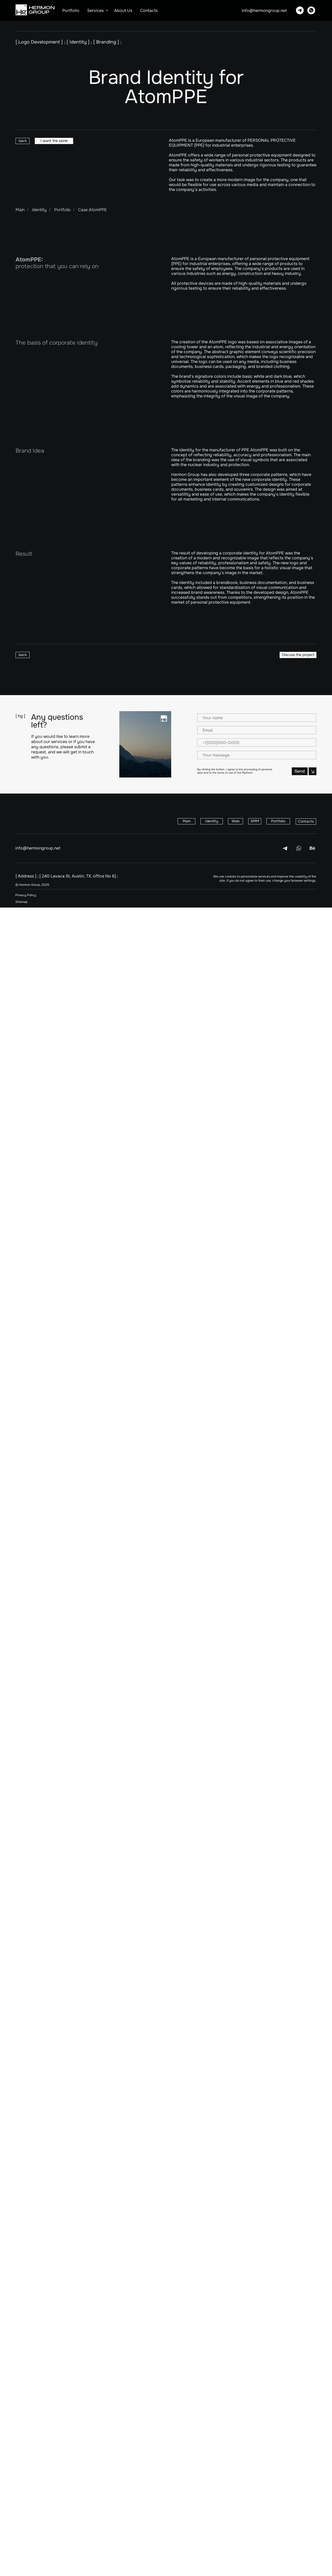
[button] (54, 141)
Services (96, 10)
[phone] (256, 2411)
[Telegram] (300, 10)
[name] (256, 2386)
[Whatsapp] (311, 10)
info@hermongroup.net (264, 10)
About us (123, 10)
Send (256, 2439)
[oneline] (256, 2423)
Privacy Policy (25, 2563)
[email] (256, 2398)
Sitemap (21, 2570)
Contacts (149, 10)
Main (20, 209)
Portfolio (70, 10)
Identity (39, 209)
